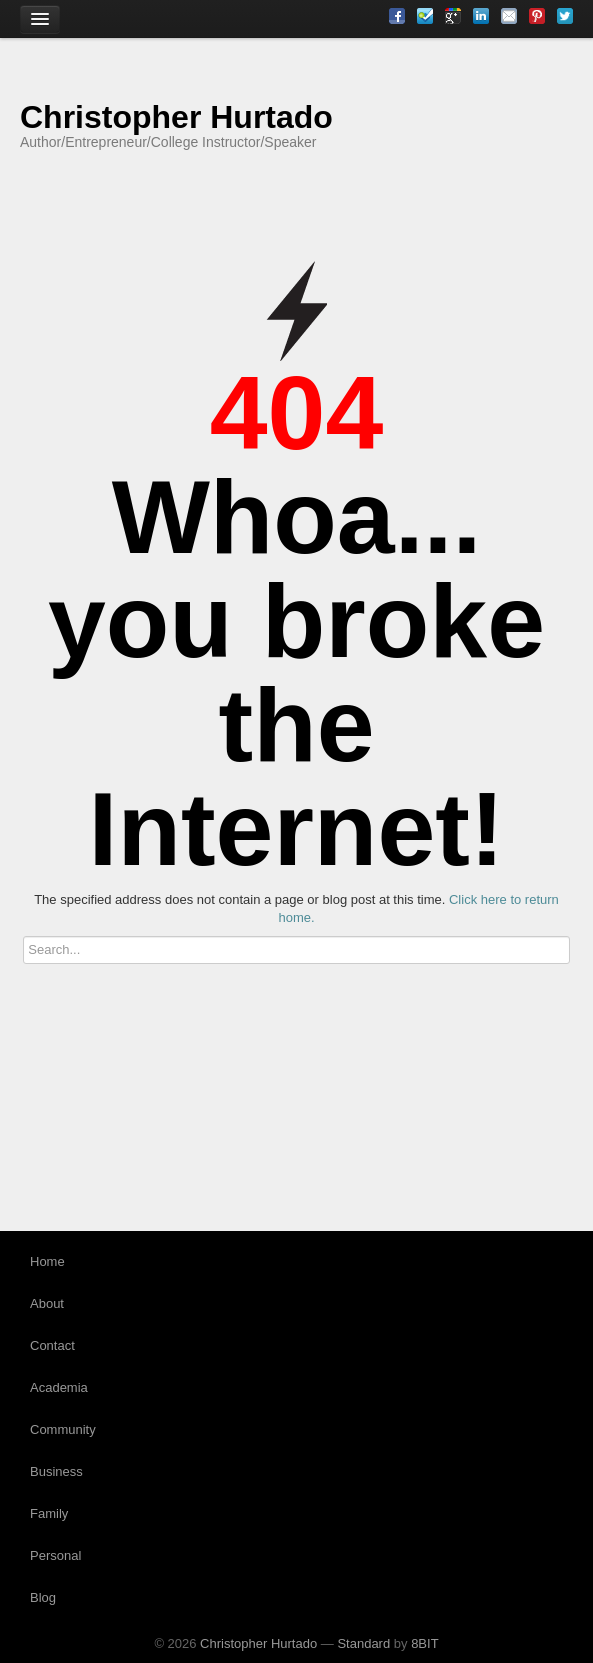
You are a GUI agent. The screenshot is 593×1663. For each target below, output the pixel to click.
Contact (52, 1345)
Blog (43, 1597)
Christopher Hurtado (176, 117)
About (47, 1303)
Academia (59, 1387)
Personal (55, 1555)
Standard (363, 1643)
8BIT (424, 1643)
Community (63, 1429)
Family (49, 1513)
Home (47, 1261)
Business (56, 1471)
